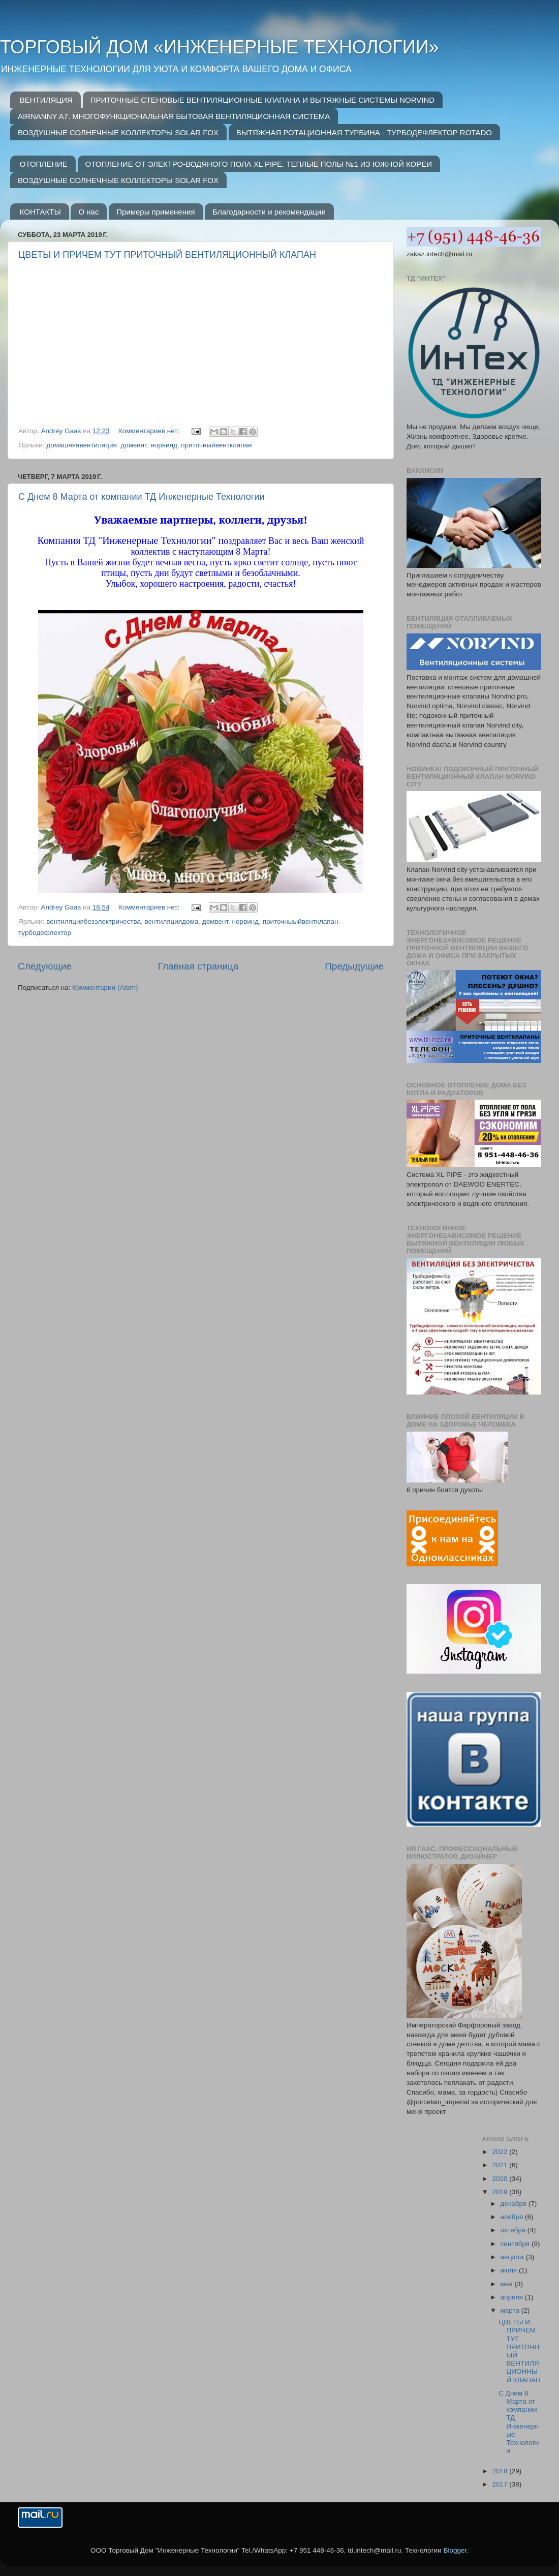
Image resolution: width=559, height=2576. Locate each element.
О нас (88, 211)
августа (513, 2257)
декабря (515, 2203)
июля (510, 2270)
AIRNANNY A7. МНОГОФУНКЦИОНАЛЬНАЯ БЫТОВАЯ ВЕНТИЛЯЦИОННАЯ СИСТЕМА (174, 116)
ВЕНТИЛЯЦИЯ (46, 100)
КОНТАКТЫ (40, 211)
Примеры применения (155, 211)
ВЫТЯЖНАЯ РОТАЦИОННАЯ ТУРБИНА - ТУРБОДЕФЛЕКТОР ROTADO (364, 132)
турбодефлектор (44, 932)
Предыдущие (354, 966)
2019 (500, 2192)
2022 (500, 2152)
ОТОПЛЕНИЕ (44, 164)
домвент (133, 445)
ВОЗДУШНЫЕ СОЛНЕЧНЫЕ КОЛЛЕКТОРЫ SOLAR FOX (118, 132)
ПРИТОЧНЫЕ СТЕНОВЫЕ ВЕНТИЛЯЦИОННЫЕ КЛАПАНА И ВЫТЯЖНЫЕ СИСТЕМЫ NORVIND (262, 100)
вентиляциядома (172, 921)
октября (514, 2230)
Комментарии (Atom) (105, 987)
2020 (500, 2179)
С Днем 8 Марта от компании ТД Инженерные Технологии (141, 497)
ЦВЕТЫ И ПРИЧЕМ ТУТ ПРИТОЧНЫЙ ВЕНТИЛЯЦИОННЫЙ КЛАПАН (167, 255)
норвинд (163, 445)
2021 (500, 2165)
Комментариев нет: (149, 431)
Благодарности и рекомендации (269, 211)
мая (508, 2284)
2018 (500, 2471)
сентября (516, 2244)
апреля (513, 2297)
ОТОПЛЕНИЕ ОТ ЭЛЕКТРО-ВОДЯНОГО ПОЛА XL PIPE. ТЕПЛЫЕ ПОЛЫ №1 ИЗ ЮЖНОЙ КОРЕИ (258, 164)
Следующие (45, 966)
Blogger (455, 2550)
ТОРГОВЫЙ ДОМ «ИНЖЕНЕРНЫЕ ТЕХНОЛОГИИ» (219, 47)
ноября (513, 2217)
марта (511, 2310)
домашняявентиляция (81, 445)
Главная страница (198, 966)
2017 (500, 2484)
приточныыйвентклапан (300, 921)
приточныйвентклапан (216, 445)
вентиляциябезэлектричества (93, 921)
